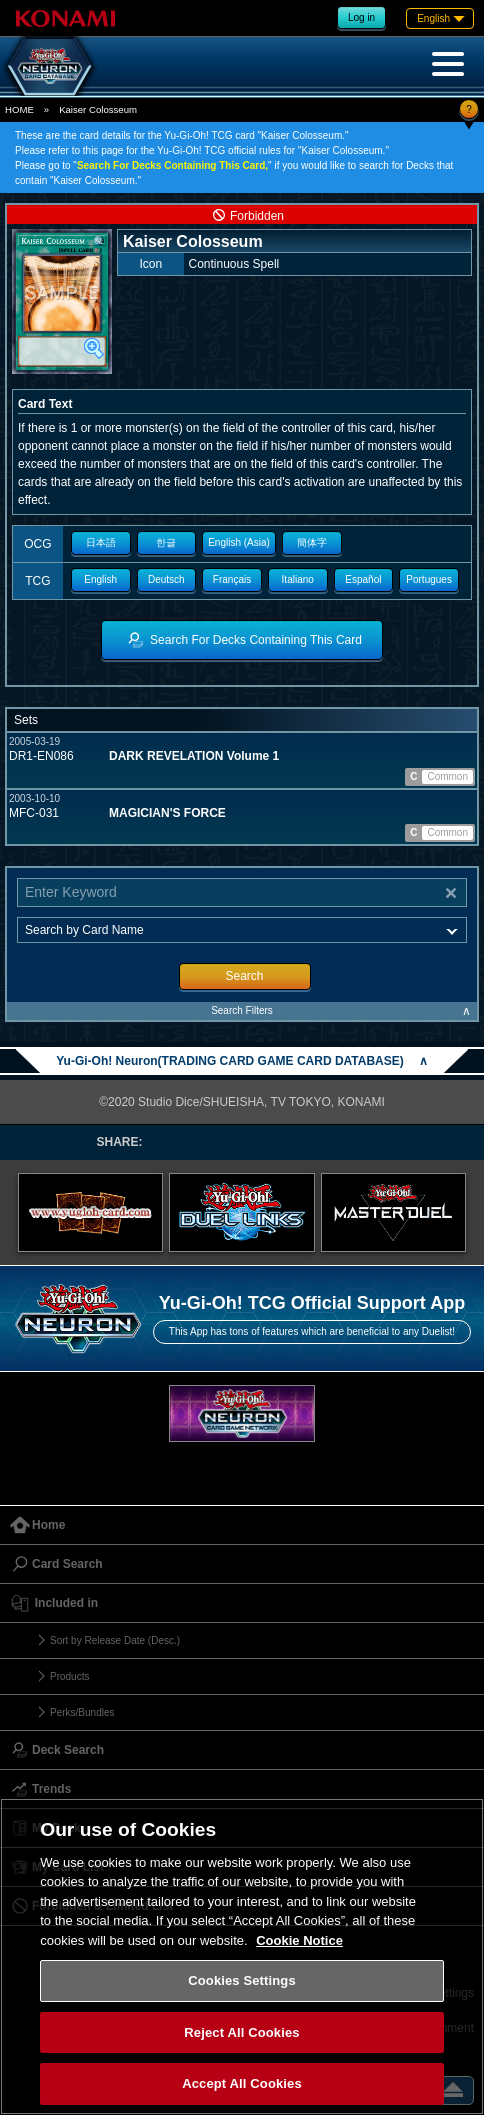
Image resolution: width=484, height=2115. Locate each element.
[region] (242, 1956)
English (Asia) (239, 542)
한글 (166, 542)
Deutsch (166, 579)
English (100, 579)
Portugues (429, 579)
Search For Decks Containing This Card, (172, 165)
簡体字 (312, 542)
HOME (19, 109)
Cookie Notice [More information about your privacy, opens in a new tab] (299, 1940)
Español (363, 579)
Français (232, 579)
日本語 (101, 542)
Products (69, 1676)
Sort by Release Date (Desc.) (115, 1640)
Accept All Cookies (242, 2083)
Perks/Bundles (82, 1712)
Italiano (298, 579)
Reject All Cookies (241, 2032)
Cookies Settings (242, 1980)
